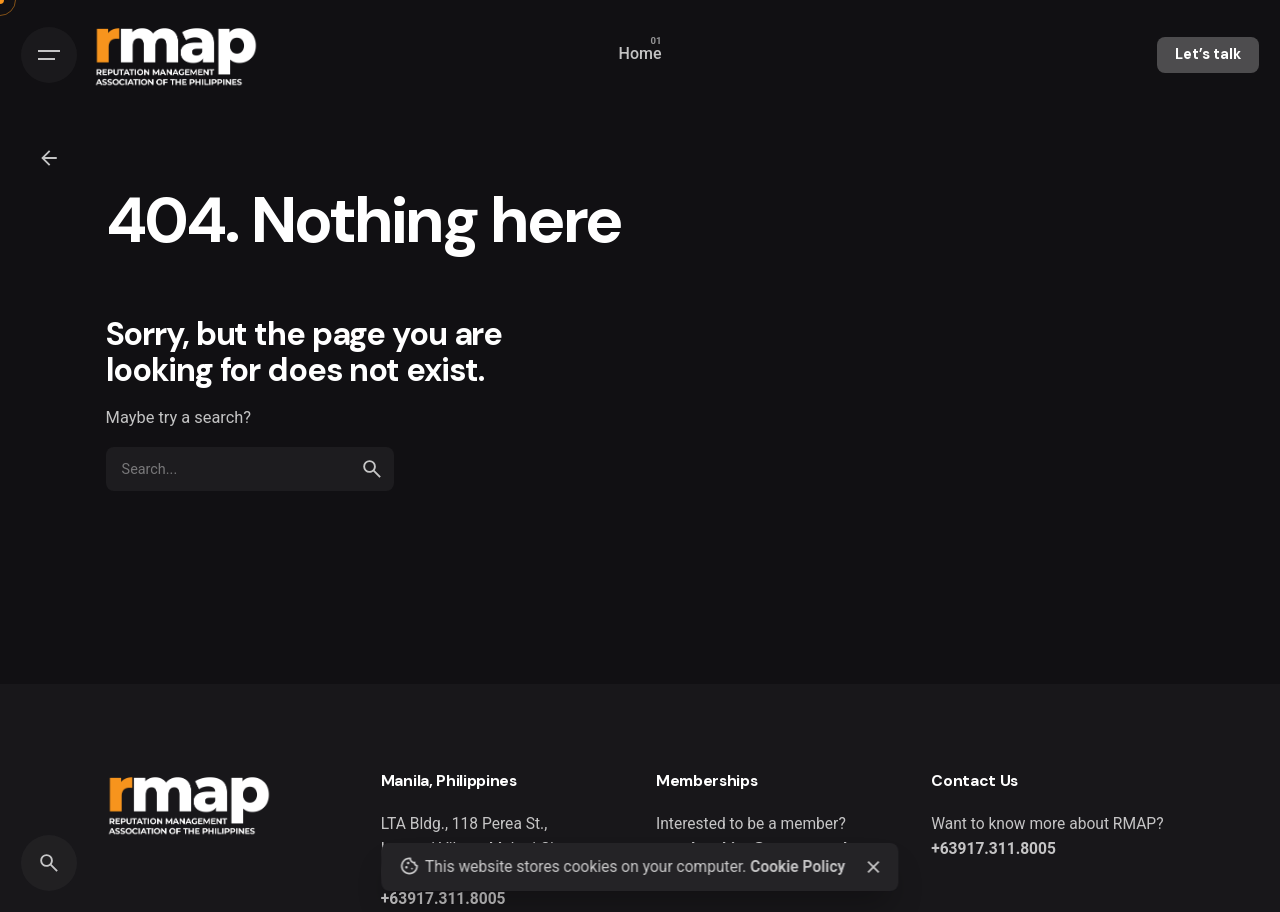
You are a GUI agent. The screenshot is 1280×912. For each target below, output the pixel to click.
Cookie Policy (797, 867)
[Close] (873, 867)
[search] (372, 469)
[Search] (49, 863)
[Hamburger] (49, 55)
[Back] (49, 158)
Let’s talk (1208, 54)
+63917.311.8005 (443, 899)
